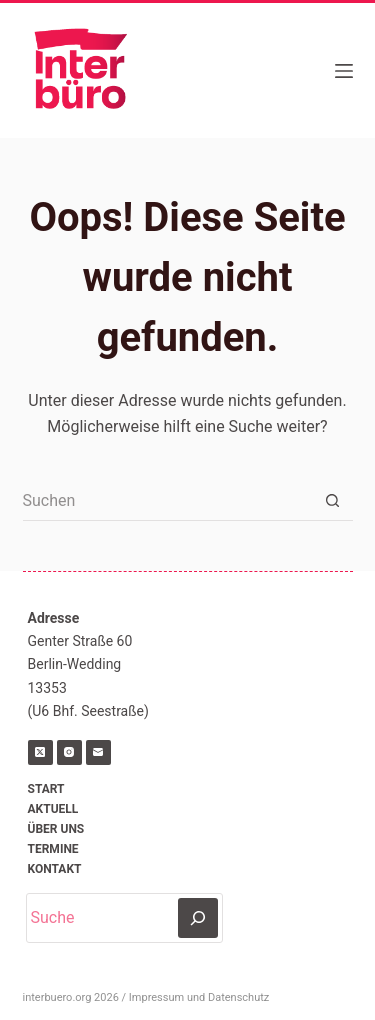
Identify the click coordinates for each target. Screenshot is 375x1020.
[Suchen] (198, 918)
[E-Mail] (98, 752)
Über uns (56, 829)
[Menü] (344, 71)
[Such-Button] (333, 501)
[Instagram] (69, 752)
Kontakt (55, 869)
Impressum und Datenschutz (199, 997)
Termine (53, 849)
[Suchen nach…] (168, 501)
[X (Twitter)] (40, 752)
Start (46, 789)
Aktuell (53, 809)
